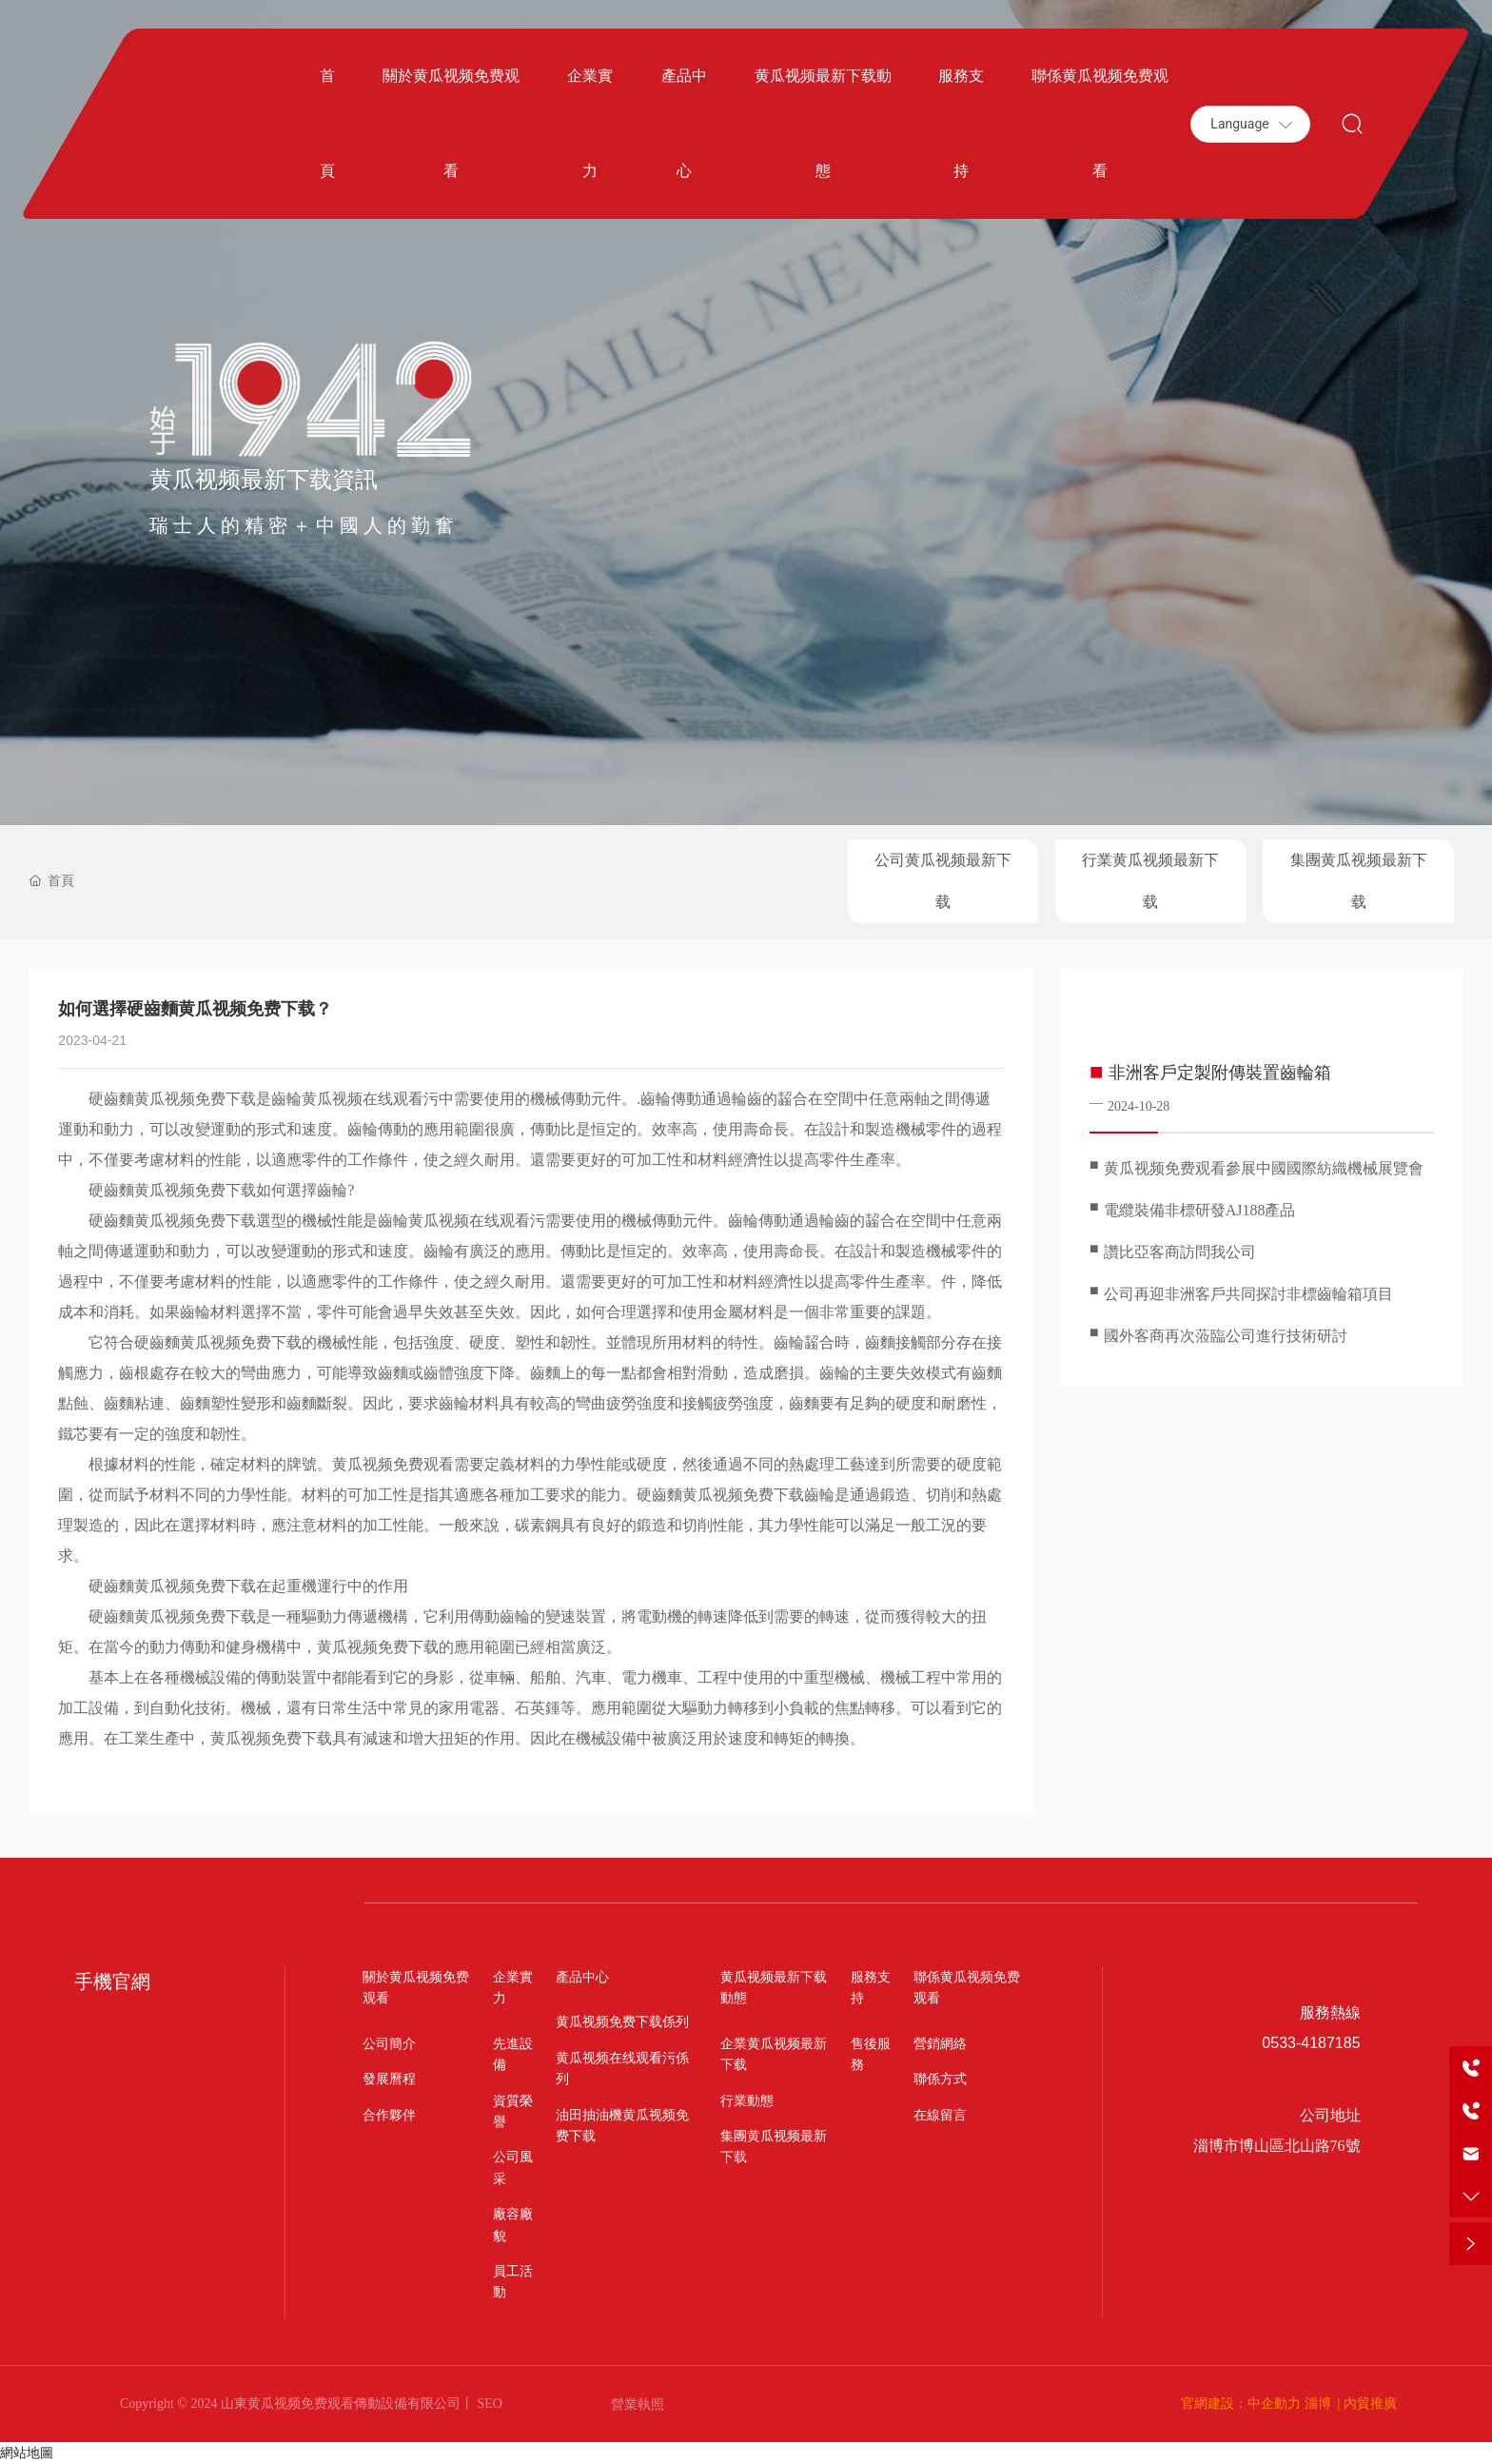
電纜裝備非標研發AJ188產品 (1200, 1210)
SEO (488, 2403)
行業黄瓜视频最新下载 (1150, 881)
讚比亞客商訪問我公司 (1180, 1252)
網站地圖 (26, 2452)
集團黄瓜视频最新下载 (1358, 881)
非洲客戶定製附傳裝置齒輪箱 (1220, 1072)
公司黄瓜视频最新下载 (942, 881)
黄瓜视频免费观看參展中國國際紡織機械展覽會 (1263, 1168)
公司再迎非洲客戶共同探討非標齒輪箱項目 (1248, 1294)
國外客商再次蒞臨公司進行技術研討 (1225, 1336)
